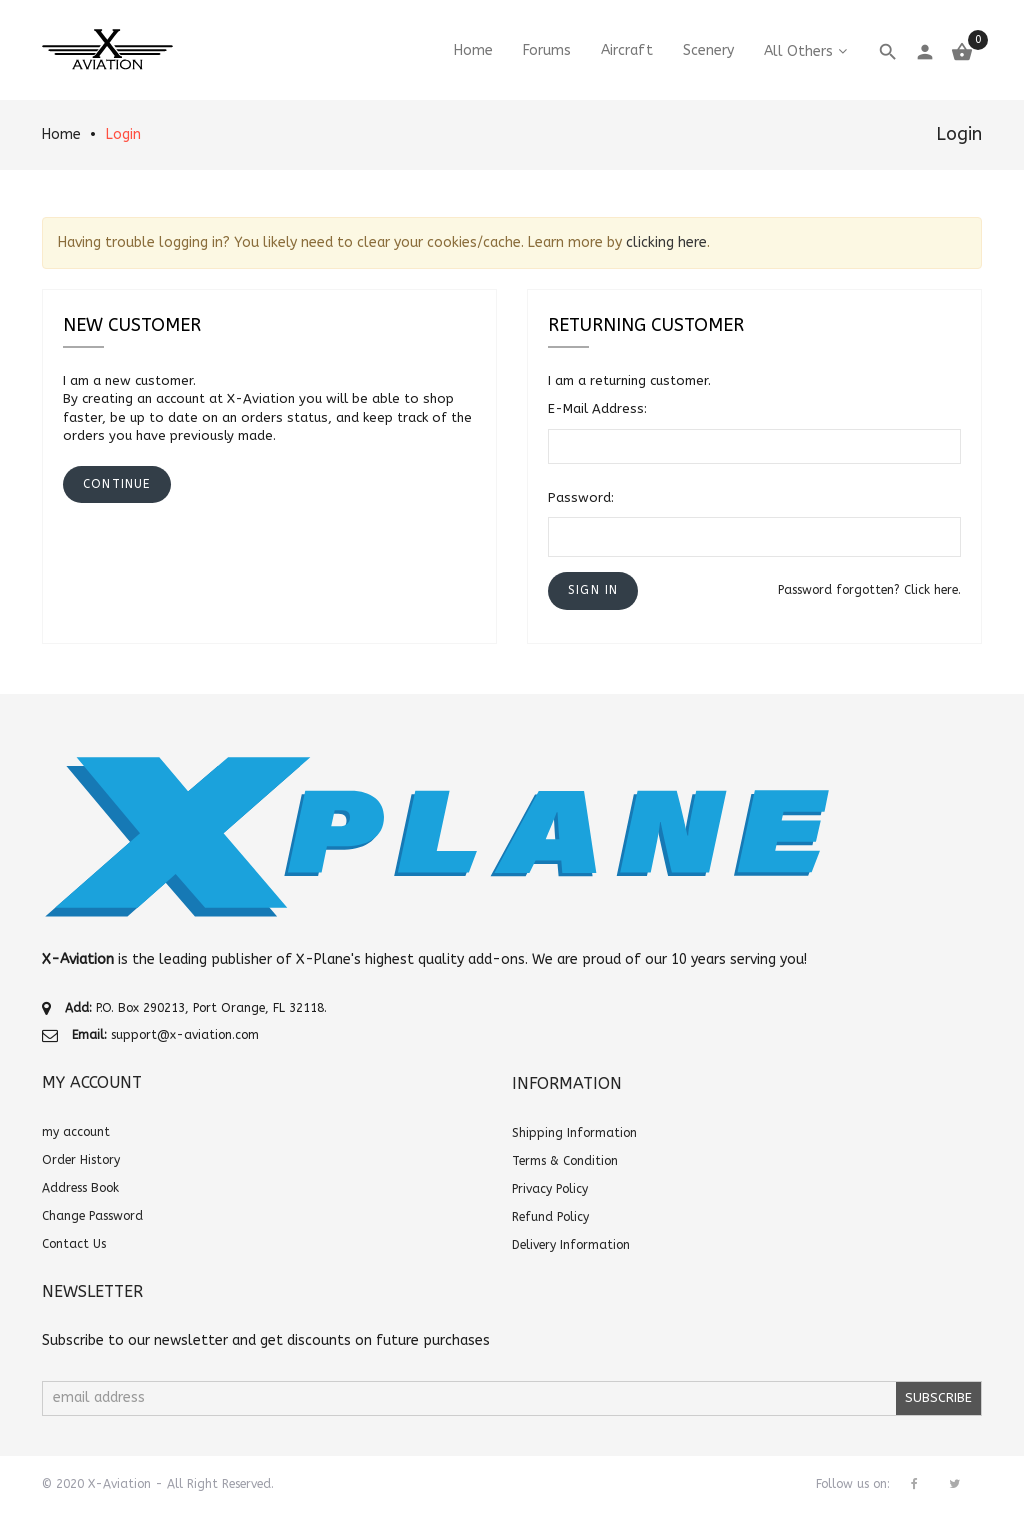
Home (61, 134)
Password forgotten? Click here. (869, 590)
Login (123, 134)
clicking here (666, 242)
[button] (593, 590)
